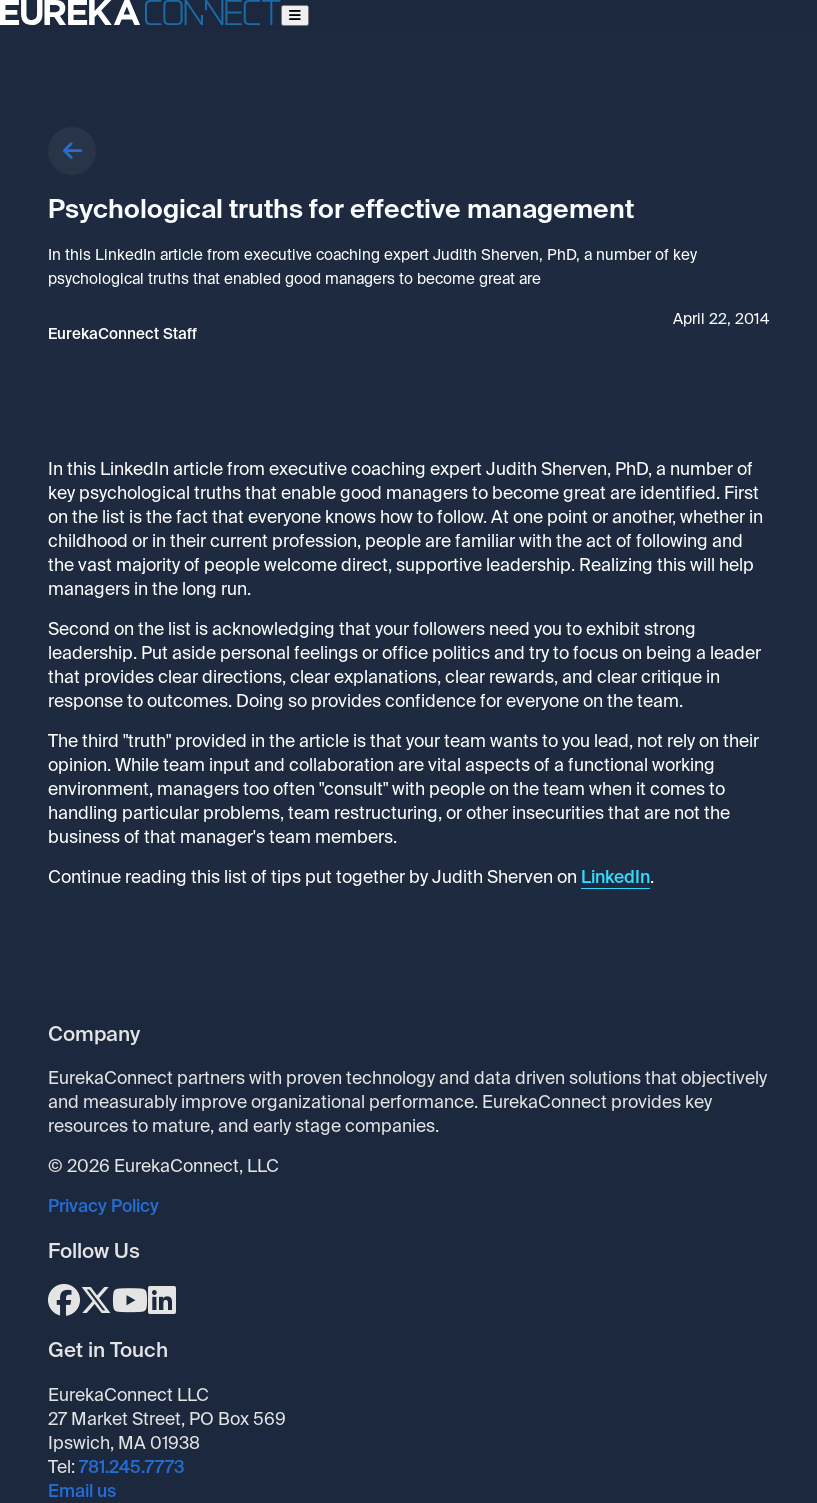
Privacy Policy (103, 1206)
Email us (82, 1491)
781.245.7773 (132, 1467)
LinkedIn (615, 877)
